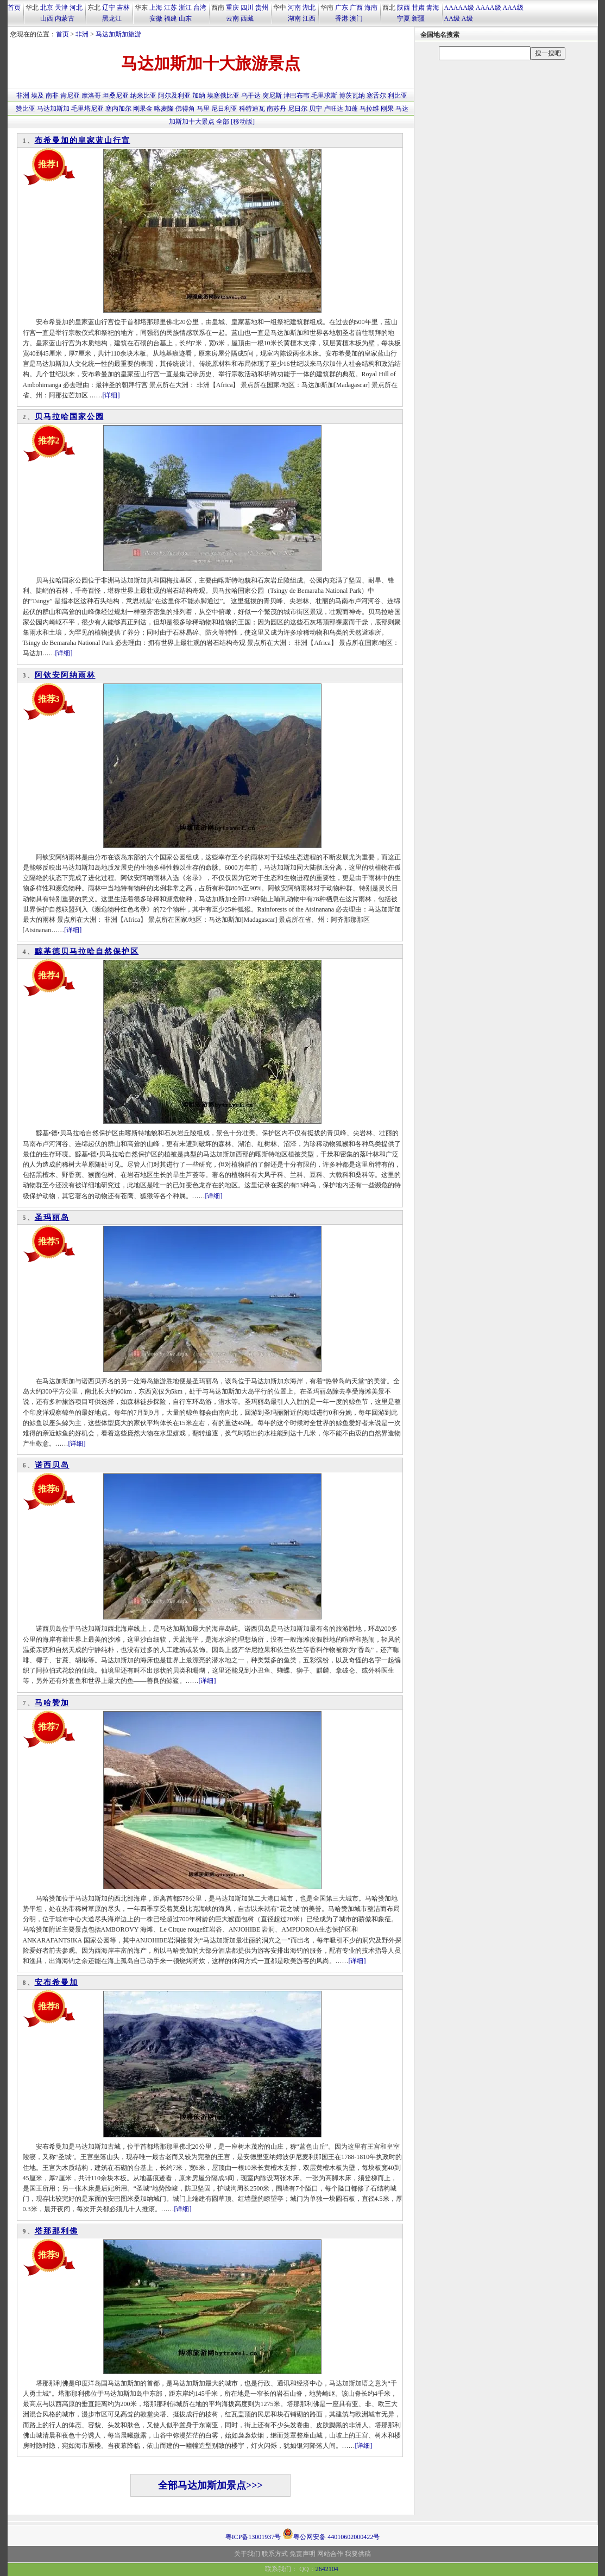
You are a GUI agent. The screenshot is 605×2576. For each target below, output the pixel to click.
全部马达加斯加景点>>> (210, 2485)
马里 (203, 108)
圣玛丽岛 (52, 1217)
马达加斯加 (53, 108)
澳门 (356, 18)
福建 (170, 18)
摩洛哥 (91, 95)
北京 (46, 7)
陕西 (403, 7)
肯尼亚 (70, 95)
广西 (356, 7)
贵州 (261, 7)
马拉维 (369, 108)
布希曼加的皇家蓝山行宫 (82, 140)
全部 (222, 121)
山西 (46, 18)
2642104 (327, 2569)
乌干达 (251, 95)
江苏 (170, 7)
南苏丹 (276, 108)
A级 (467, 18)
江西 (309, 18)
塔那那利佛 (56, 2231)
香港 (341, 18)
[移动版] (243, 121)
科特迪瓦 (252, 108)
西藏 (247, 18)
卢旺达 (333, 108)
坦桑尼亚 (116, 95)
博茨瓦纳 (352, 95)
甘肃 (418, 7)
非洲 (82, 34)
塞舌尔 (376, 95)
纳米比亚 (143, 95)
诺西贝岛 (52, 1465)
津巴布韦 (296, 95)
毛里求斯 (324, 95)
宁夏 (403, 18)
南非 (52, 95)
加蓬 (351, 108)
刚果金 (143, 108)
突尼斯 (272, 95)
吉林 (123, 7)
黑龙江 (112, 18)
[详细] (111, 395)
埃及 (37, 95)
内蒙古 (64, 18)
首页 (14, 7)
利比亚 (397, 95)
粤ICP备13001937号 (253, 2537)
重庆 (232, 7)
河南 (294, 7)
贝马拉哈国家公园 (69, 417)
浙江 (185, 7)
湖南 (294, 18)
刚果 (387, 108)
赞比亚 (25, 108)
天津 (61, 7)
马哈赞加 (52, 1703)
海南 (370, 7)
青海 (432, 7)
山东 (185, 18)
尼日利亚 (224, 108)
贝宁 (315, 108)
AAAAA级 (459, 7)
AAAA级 (488, 7)
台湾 (199, 7)
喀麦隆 (164, 108)
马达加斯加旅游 (118, 34)
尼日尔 (297, 108)
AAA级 (513, 7)
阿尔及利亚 (174, 95)
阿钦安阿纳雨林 (65, 675)
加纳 (198, 95)
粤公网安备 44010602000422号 (331, 2533)
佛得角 (185, 108)
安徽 (155, 18)
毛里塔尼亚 (87, 108)
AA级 (452, 18)
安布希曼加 (56, 1982)
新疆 (418, 18)
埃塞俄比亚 (223, 95)
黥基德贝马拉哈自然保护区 (87, 951)
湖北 (309, 7)
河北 (76, 7)
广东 (341, 7)
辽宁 (108, 7)
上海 (155, 7)
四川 (247, 7)
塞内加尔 (118, 108)
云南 (232, 18)
